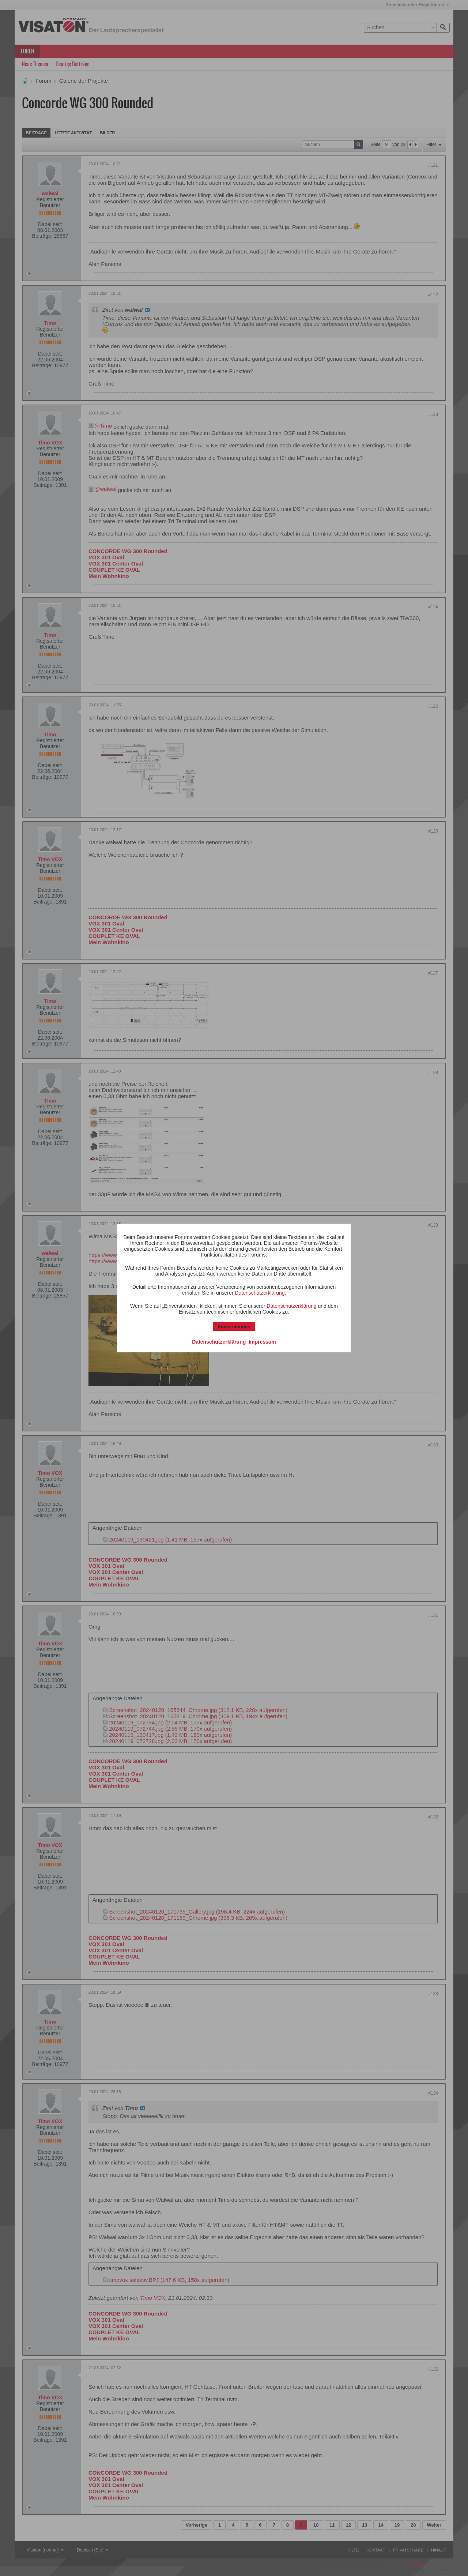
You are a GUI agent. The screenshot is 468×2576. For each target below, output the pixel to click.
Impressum (262, 1342)
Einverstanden (234, 1326)
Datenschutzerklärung (259, 1293)
